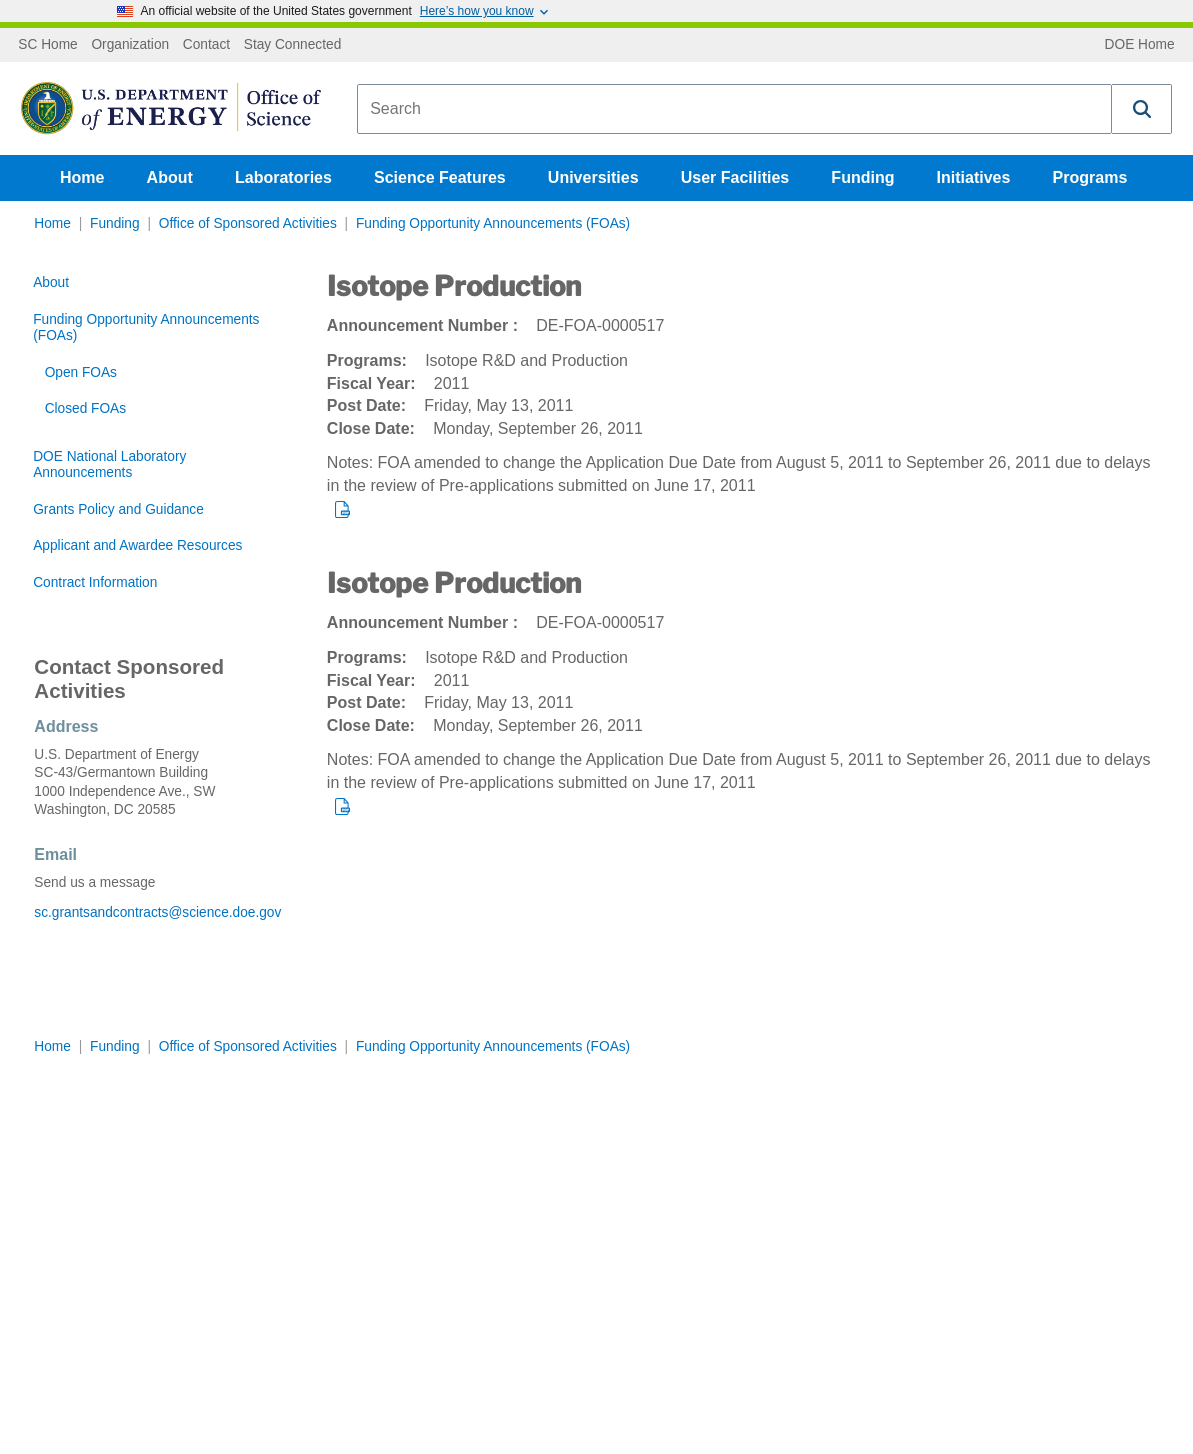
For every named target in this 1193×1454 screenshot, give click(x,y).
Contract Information (95, 582)
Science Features (440, 177)
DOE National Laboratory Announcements (109, 464)
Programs (1090, 177)
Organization (130, 45)
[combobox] (734, 109)
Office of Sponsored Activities (248, 223)
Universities (593, 177)
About (170, 177)
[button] (1142, 109)
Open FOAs (81, 372)
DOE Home (1140, 45)
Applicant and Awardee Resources (137, 545)
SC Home (47, 45)
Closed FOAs (85, 408)
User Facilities (735, 177)
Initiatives (974, 177)
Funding (862, 177)
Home (82, 177)
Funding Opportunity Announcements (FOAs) (493, 223)
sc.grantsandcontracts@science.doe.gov (157, 912)
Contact (206, 45)
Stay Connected (293, 45)
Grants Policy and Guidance (118, 509)
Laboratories (283, 177)
